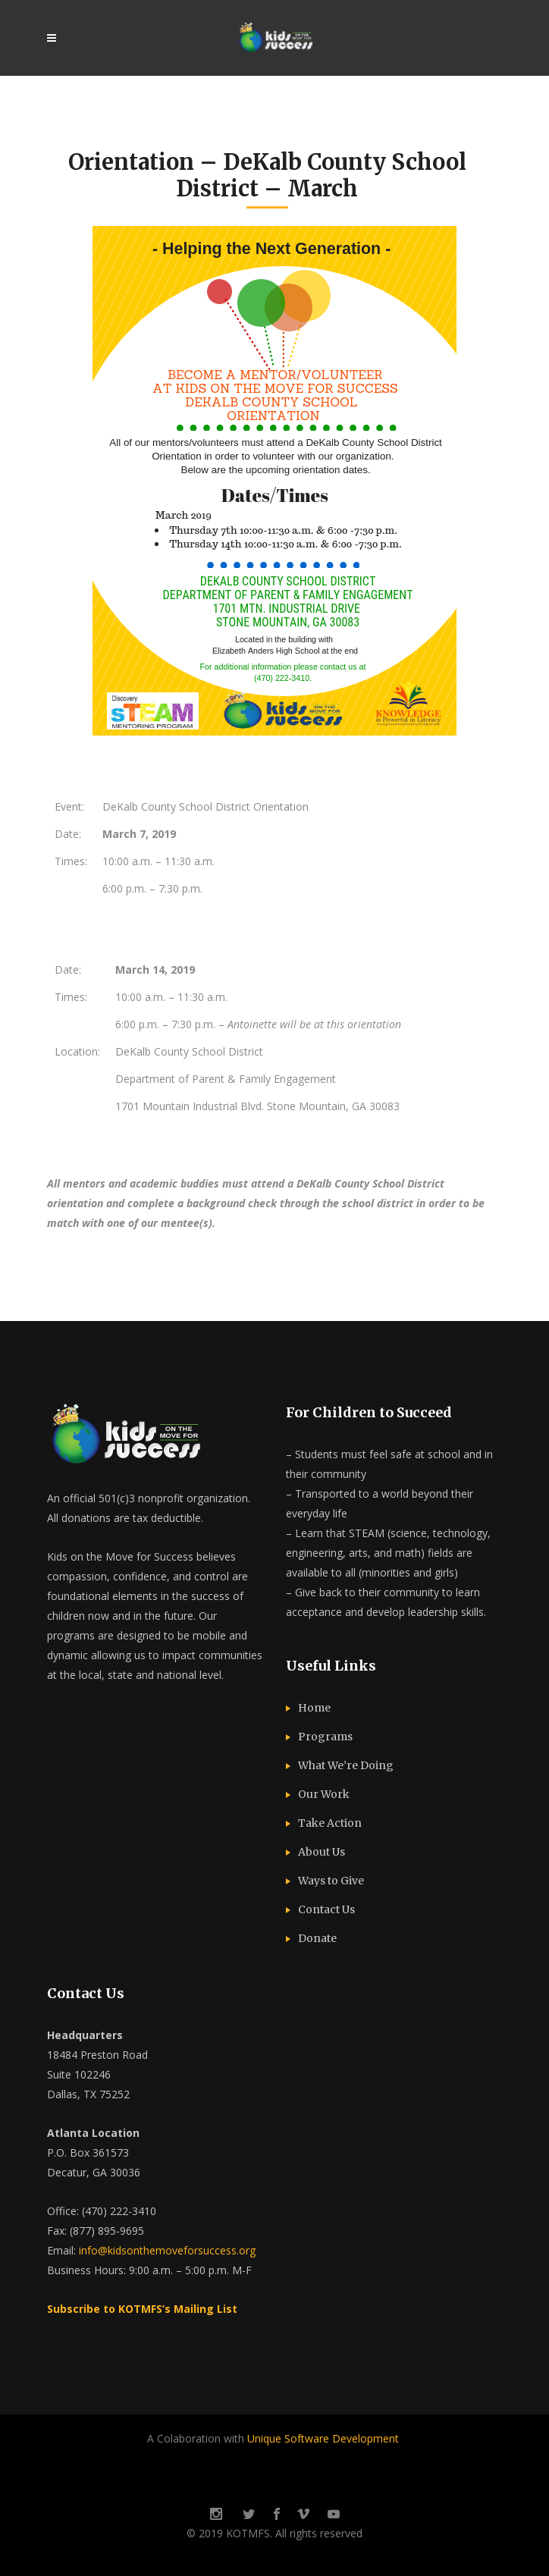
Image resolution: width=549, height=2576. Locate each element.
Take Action (330, 1823)
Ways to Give (331, 1880)
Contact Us (326, 1909)
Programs (325, 1736)
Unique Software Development (324, 2438)
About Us (321, 1852)
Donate (317, 1938)
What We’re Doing (346, 1765)
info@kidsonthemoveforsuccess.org (167, 2250)
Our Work (324, 1794)
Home (314, 1708)
